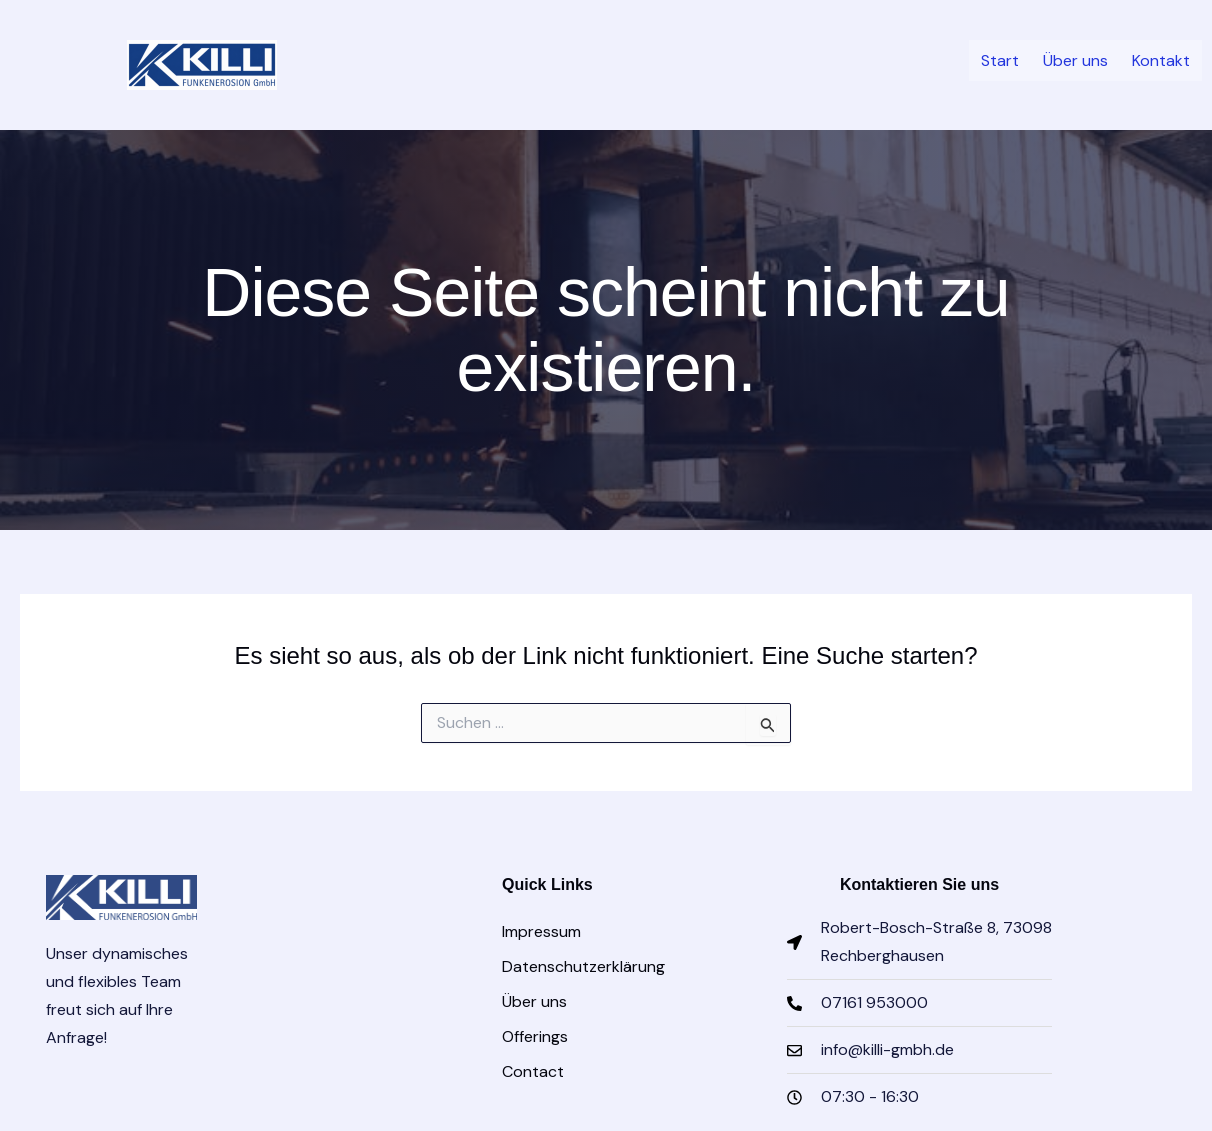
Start (985, 62)
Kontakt (1158, 62)
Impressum (541, 931)
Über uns (1066, 62)
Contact (533, 1071)
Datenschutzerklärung (583, 966)
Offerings (535, 1036)
